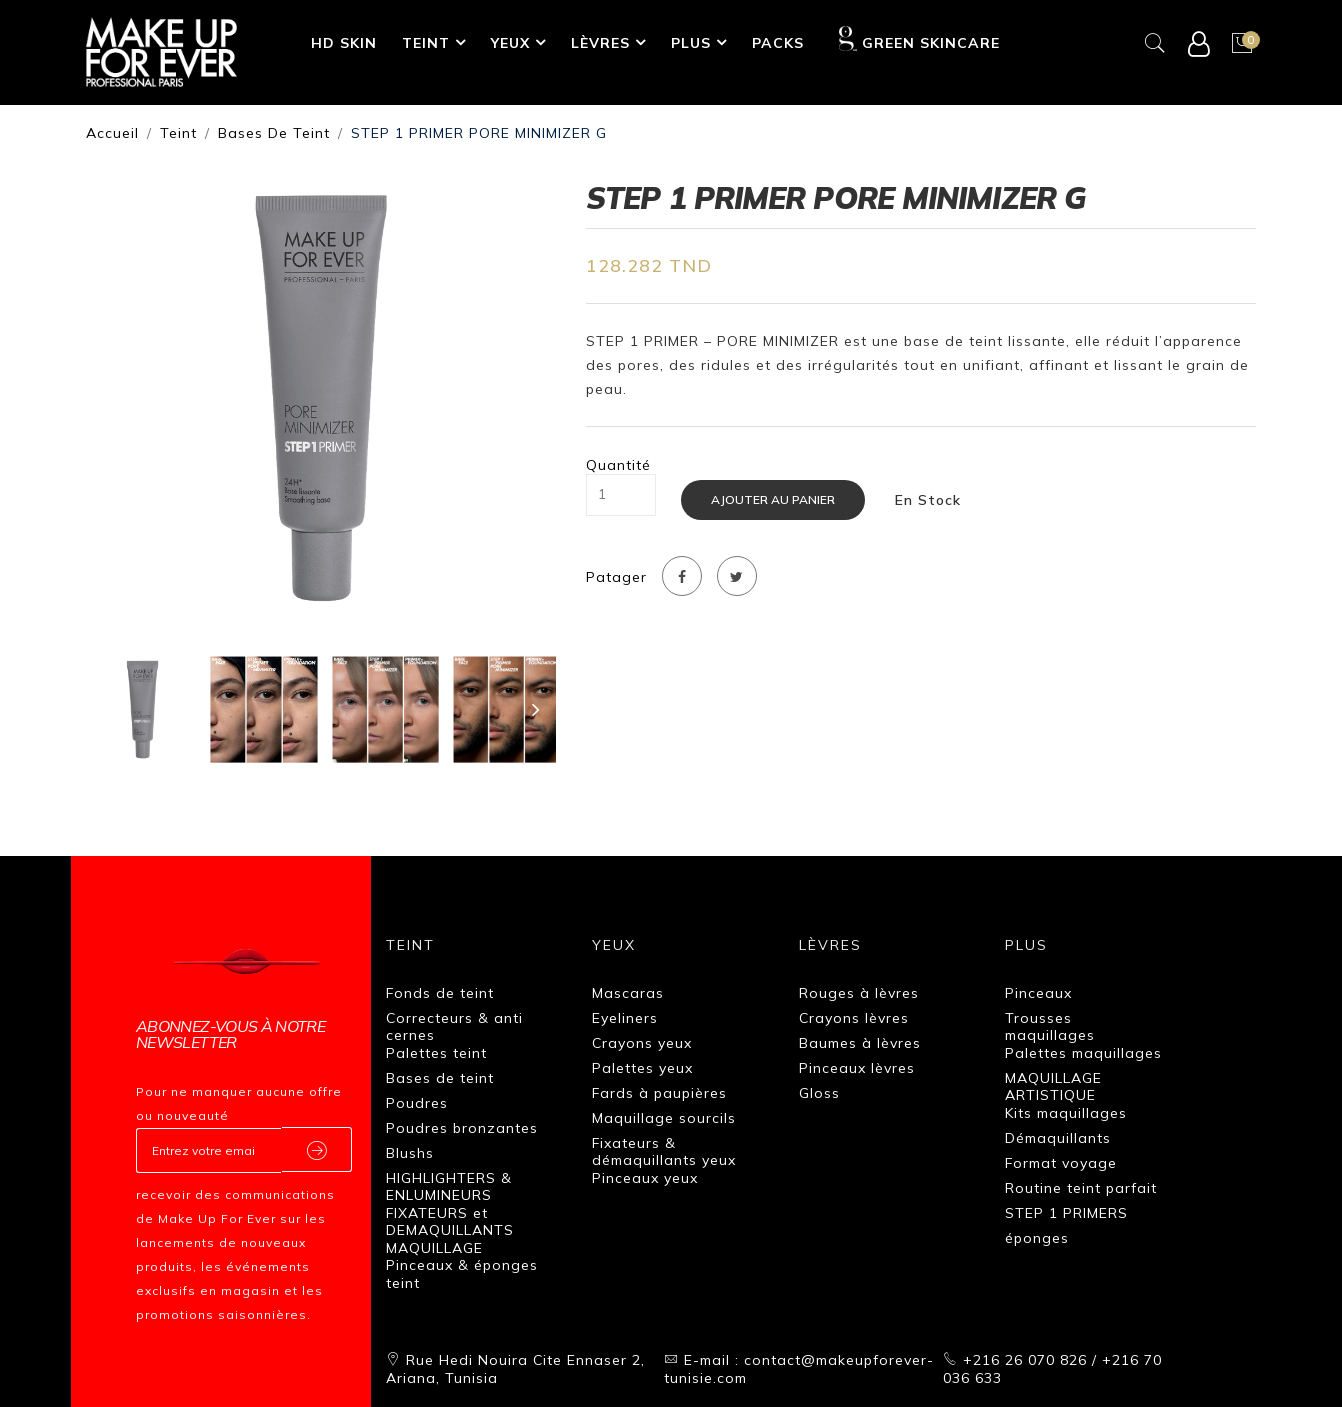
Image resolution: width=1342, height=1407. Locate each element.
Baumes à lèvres (860, 1043)
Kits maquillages (1066, 1113)
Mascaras (628, 993)
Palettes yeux (642, 1068)
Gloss (819, 1093)
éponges (1037, 1238)
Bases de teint (274, 133)
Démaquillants (1058, 1138)
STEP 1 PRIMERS (1066, 1213)
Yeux (510, 43)
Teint (426, 43)
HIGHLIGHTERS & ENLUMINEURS (449, 1187)
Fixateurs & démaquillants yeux (664, 1152)
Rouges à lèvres (859, 993)
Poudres (417, 1103)
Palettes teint (436, 1053)
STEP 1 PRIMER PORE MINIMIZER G (479, 133)
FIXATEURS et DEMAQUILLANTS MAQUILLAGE (450, 1230)
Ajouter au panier (773, 499)
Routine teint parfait (1081, 1188)
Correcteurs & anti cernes (454, 1027)
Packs (778, 43)
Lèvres (600, 43)
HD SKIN (344, 43)
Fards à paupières (659, 1093)
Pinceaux (1038, 993)
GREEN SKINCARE (919, 39)
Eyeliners (625, 1018)
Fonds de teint (440, 993)
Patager (616, 577)
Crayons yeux (642, 1043)
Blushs (410, 1153)
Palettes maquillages (1083, 1053)
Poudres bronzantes (462, 1128)
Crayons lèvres (854, 1018)
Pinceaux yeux (645, 1178)
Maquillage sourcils (664, 1118)
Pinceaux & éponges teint (462, 1274)
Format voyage (1061, 1163)
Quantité (618, 465)
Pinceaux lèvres (857, 1068)
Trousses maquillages (1050, 1027)
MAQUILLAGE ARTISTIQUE (1053, 1087)
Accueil (112, 133)
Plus (691, 43)
